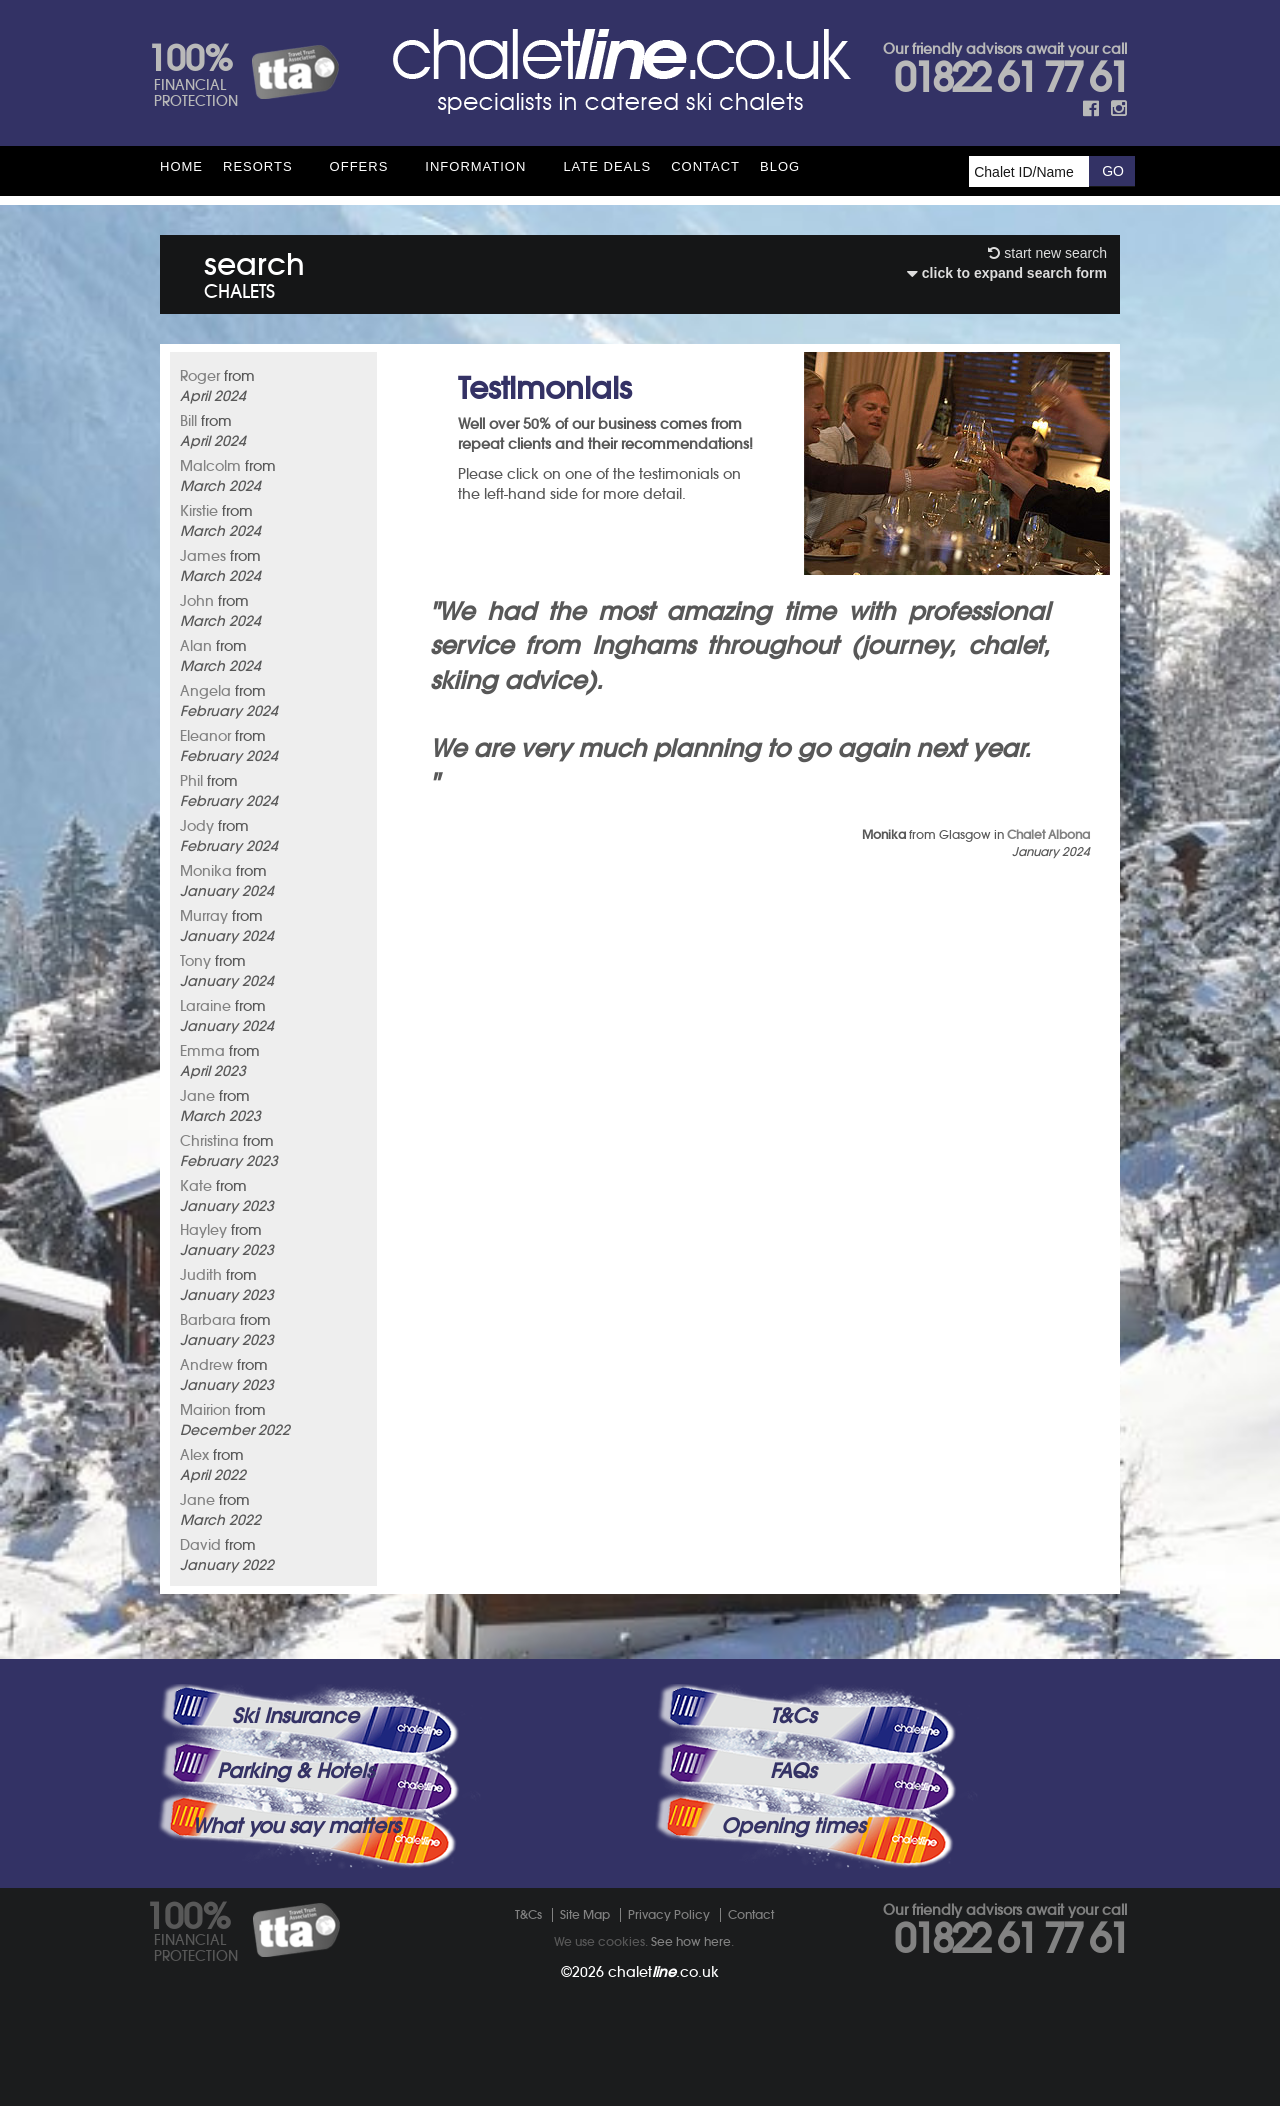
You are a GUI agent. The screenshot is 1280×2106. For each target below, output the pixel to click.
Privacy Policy (669, 1914)
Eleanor (205, 736)
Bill (188, 421)
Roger (200, 376)
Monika (206, 871)
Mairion (205, 1410)
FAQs (793, 1771)
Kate (196, 1186)
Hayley (203, 1230)
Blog (780, 166)
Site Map (585, 1914)
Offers (359, 166)
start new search (1047, 253)
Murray (204, 916)
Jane (197, 1096)
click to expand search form (1007, 273)
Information (475, 166)
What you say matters (296, 1826)
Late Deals (607, 166)
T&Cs (793, 1716)
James (203, 556)
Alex (194, 1455)
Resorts (258, 166)
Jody (197, 826)
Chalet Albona (1048, 834)
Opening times (793, 1826)
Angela (205, 691)
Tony (195, 961)
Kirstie (199, 511)
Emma (202, 1051)
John (197, 601)
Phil (191, 781)
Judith (201, 1275)
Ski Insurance (295, 1716)
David (200, 1545)
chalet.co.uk (663, 1972)
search (254, 271)
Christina (209, 1141)
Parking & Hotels (295, 1771)
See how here (691, 1941)
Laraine (205, 1006)
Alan (196, 646)
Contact (705, 166)
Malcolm (210, 466)
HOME (181, 166)
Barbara (208, 1320)
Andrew (206, 1365)
